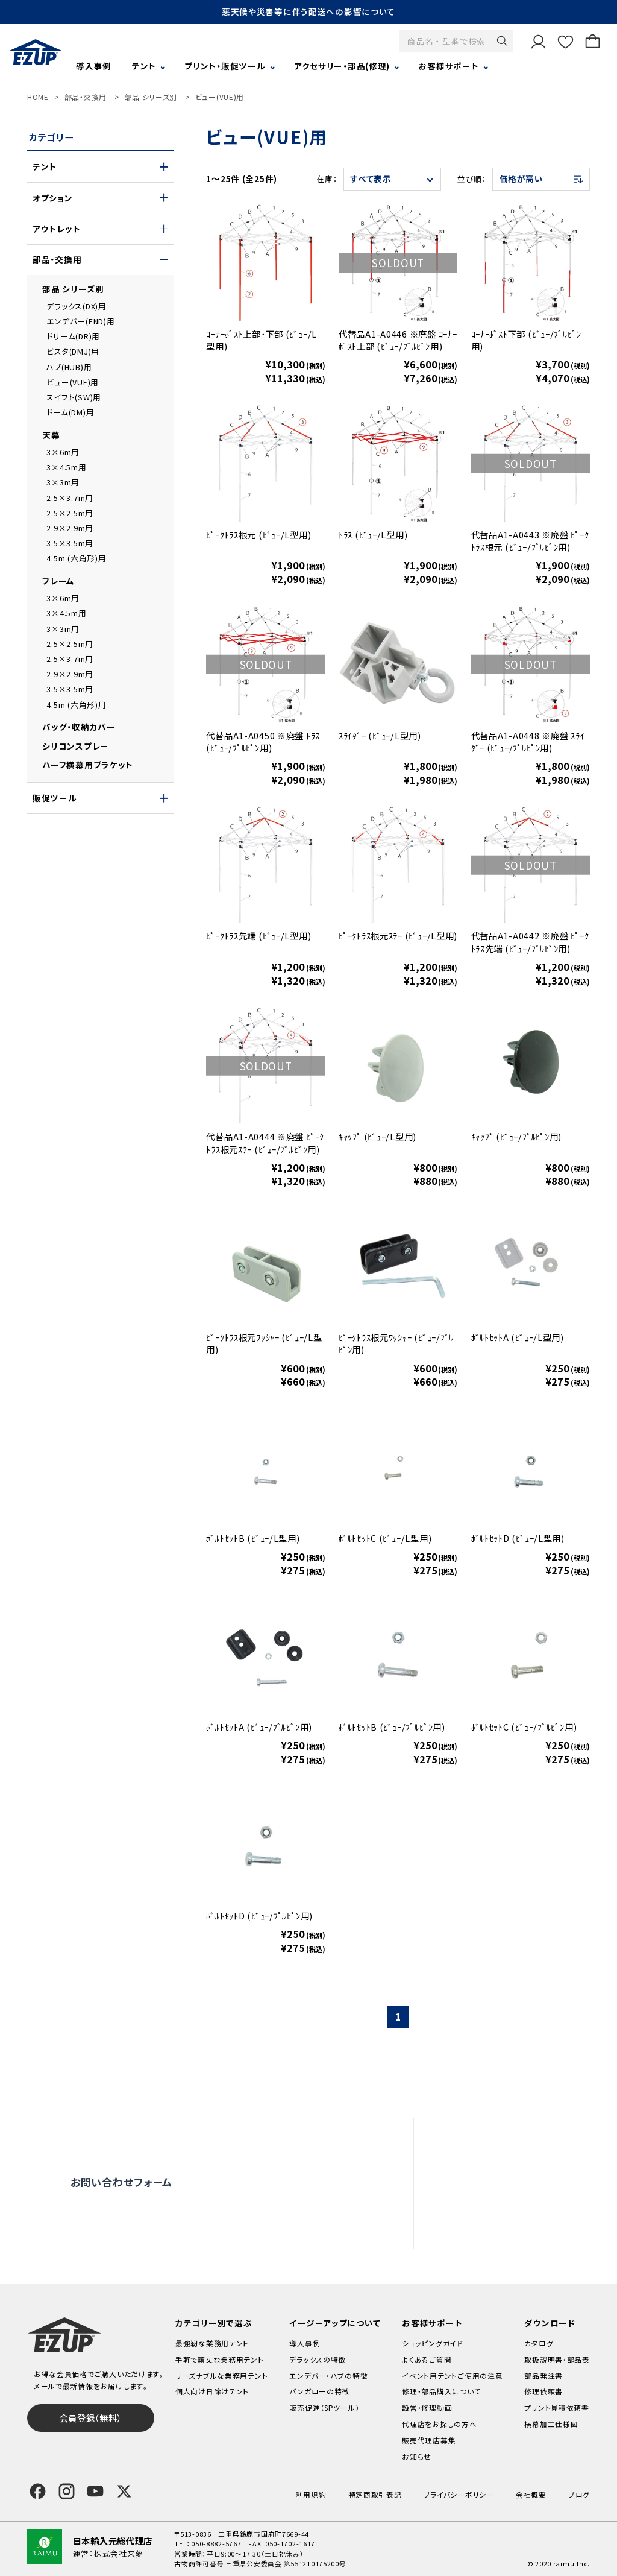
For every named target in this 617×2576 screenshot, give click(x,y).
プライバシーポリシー (459, 2494)
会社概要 (531, 2494)
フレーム (58, 581)
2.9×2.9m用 (69, 528)
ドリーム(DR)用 (73, 336)
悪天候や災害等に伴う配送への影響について (308, 11)
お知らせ (416, 2456)
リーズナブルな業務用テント (221, 2375)
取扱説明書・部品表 (557, 2359)
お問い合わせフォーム (121, 2181)
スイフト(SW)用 (73, 397)
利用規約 (311, 2494)
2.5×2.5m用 (69, 513)
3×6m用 (63, 452)
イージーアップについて (334, 2323)
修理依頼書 (543, 2391)
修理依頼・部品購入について (524, 2183)
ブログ (579, 2494)
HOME (38, 97)
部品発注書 (543, 2375)
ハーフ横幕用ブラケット (87, 765)
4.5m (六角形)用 (76, 558)
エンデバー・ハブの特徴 (328, 2375)
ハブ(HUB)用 (69, 367)
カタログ (538, 2343)
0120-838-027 (142, 2228)
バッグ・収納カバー (79, 727)
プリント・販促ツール (224, 66)
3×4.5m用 (66, 467)
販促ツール (55, 798)
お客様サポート (448, 66)
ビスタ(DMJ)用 (72, 351)
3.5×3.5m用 (69, 543)
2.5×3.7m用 (69, 498)
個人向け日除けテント (212, 2391)
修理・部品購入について (441, 2391)
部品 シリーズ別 (150, 97)
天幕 (51, 435)
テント (144, 66)
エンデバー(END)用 (80, 321)
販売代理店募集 (500, 2229)
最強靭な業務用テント (212, 2343)
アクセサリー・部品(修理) (342, 66)
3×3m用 (63, 482)
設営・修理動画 (498, 2159)
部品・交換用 (85, 97)
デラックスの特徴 (317, 2359)
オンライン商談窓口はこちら (293, 2182)
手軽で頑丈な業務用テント (219, 2359)
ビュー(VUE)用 (220, 97)
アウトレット (56, 229)
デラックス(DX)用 (76, 306)
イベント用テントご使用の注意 (452, 2375)
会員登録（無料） (91, 2417)
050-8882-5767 (216, 2543)
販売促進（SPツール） (324, 2407)
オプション (53, 198)
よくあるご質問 (497, 2136)
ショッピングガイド (432, 2343)
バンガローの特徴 (319, 2391)
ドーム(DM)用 (70, 412)
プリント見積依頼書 (556, 2407)
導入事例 (93, 66)
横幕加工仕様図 (551, 2424)
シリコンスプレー (75, 746)
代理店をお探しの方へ (512, 2206)
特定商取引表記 (375, 2494)
